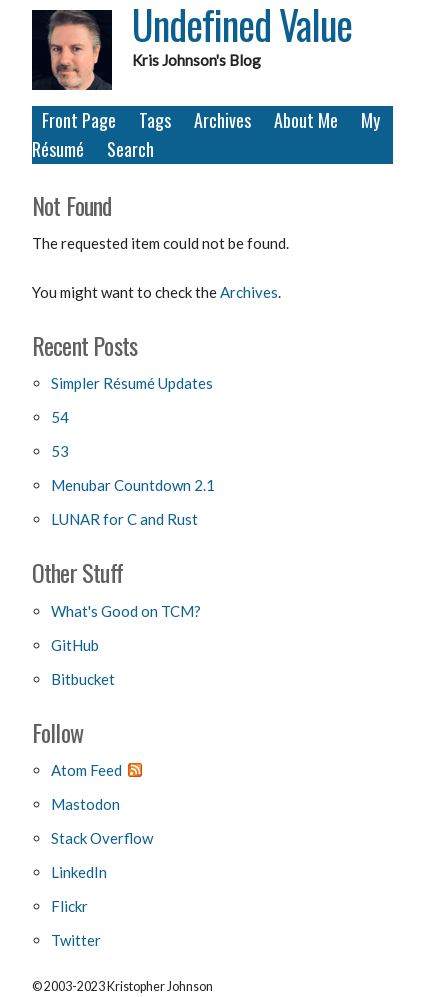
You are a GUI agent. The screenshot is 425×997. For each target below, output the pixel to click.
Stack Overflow (102, 838)
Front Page (79, 120)
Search (130, 149)
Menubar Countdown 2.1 (133, 485)
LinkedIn (79, 872)
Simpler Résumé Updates (132, 383)
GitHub (75, 645)
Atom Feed (86, 770)
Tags (155, 120)
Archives (222, 120)
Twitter (76, 940)
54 (60, 417)
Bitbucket (83, 679)
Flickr (69, 906)
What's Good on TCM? (126, 611)
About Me (306, 120)
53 (60, 451)
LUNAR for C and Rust (124, 519)
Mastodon (85, 804)
